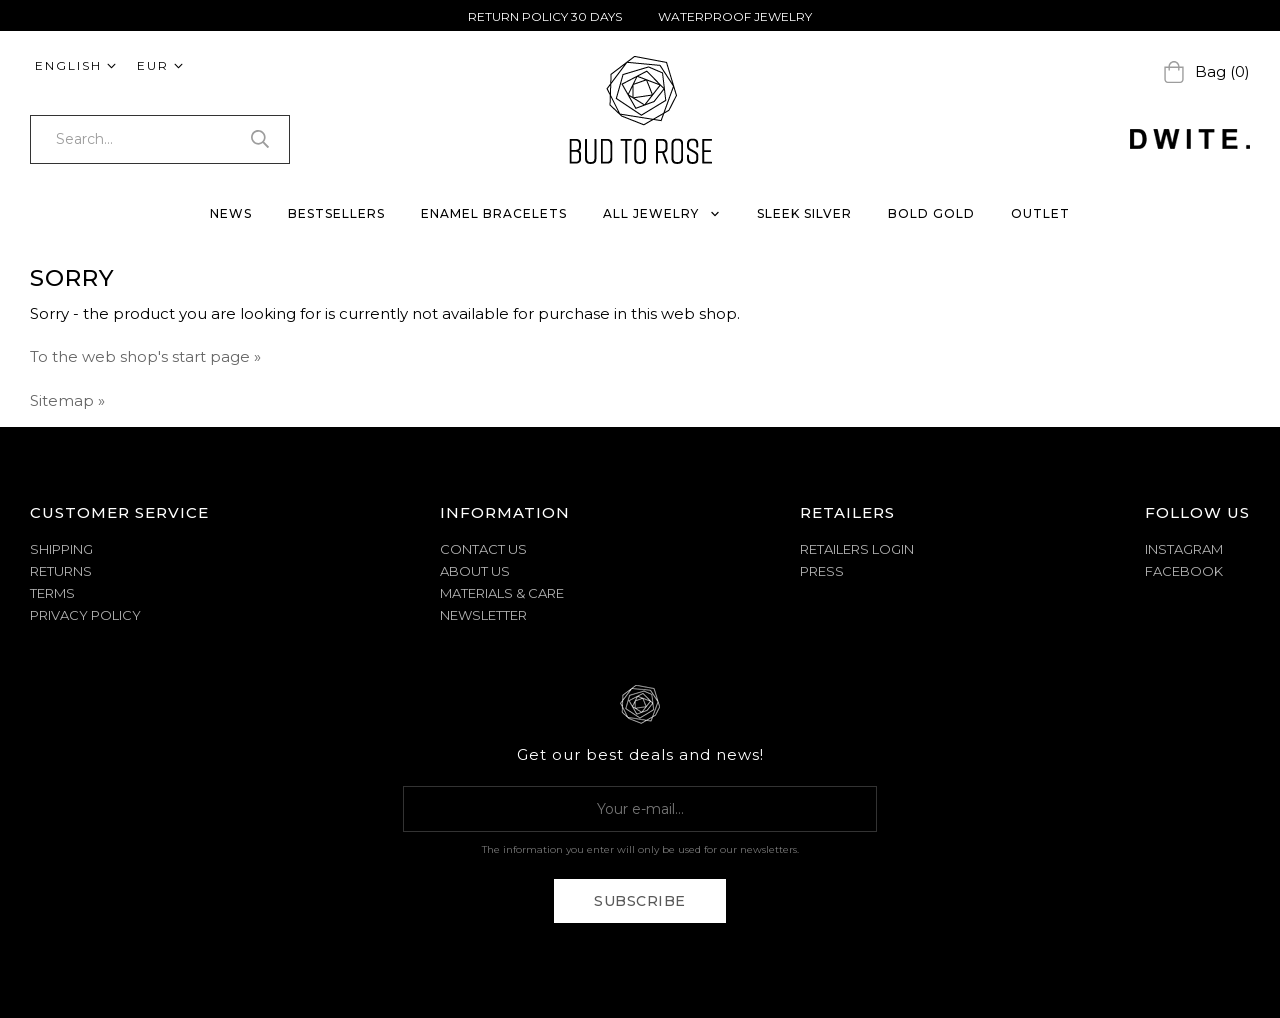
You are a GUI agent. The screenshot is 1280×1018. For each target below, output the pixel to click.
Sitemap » (67, 400)
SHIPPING (61, 549)
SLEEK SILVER (804, 213)
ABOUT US (475, 571)
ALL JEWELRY (662, 213)
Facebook (1184, 571)
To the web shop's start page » (145, 356)
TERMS (52, 593)
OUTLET (1040, 213)
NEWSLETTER (483, 615)
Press (822, 571)
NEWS (231, 213)
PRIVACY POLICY (85, 615)
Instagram (1184, 549)
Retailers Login (857, 549)
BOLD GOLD (931, 213)
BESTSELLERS (336, 213)
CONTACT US (483, 549)
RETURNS (61, 571)
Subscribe (640, 901)
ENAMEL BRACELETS (494, 213)
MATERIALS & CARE (502, 593)
